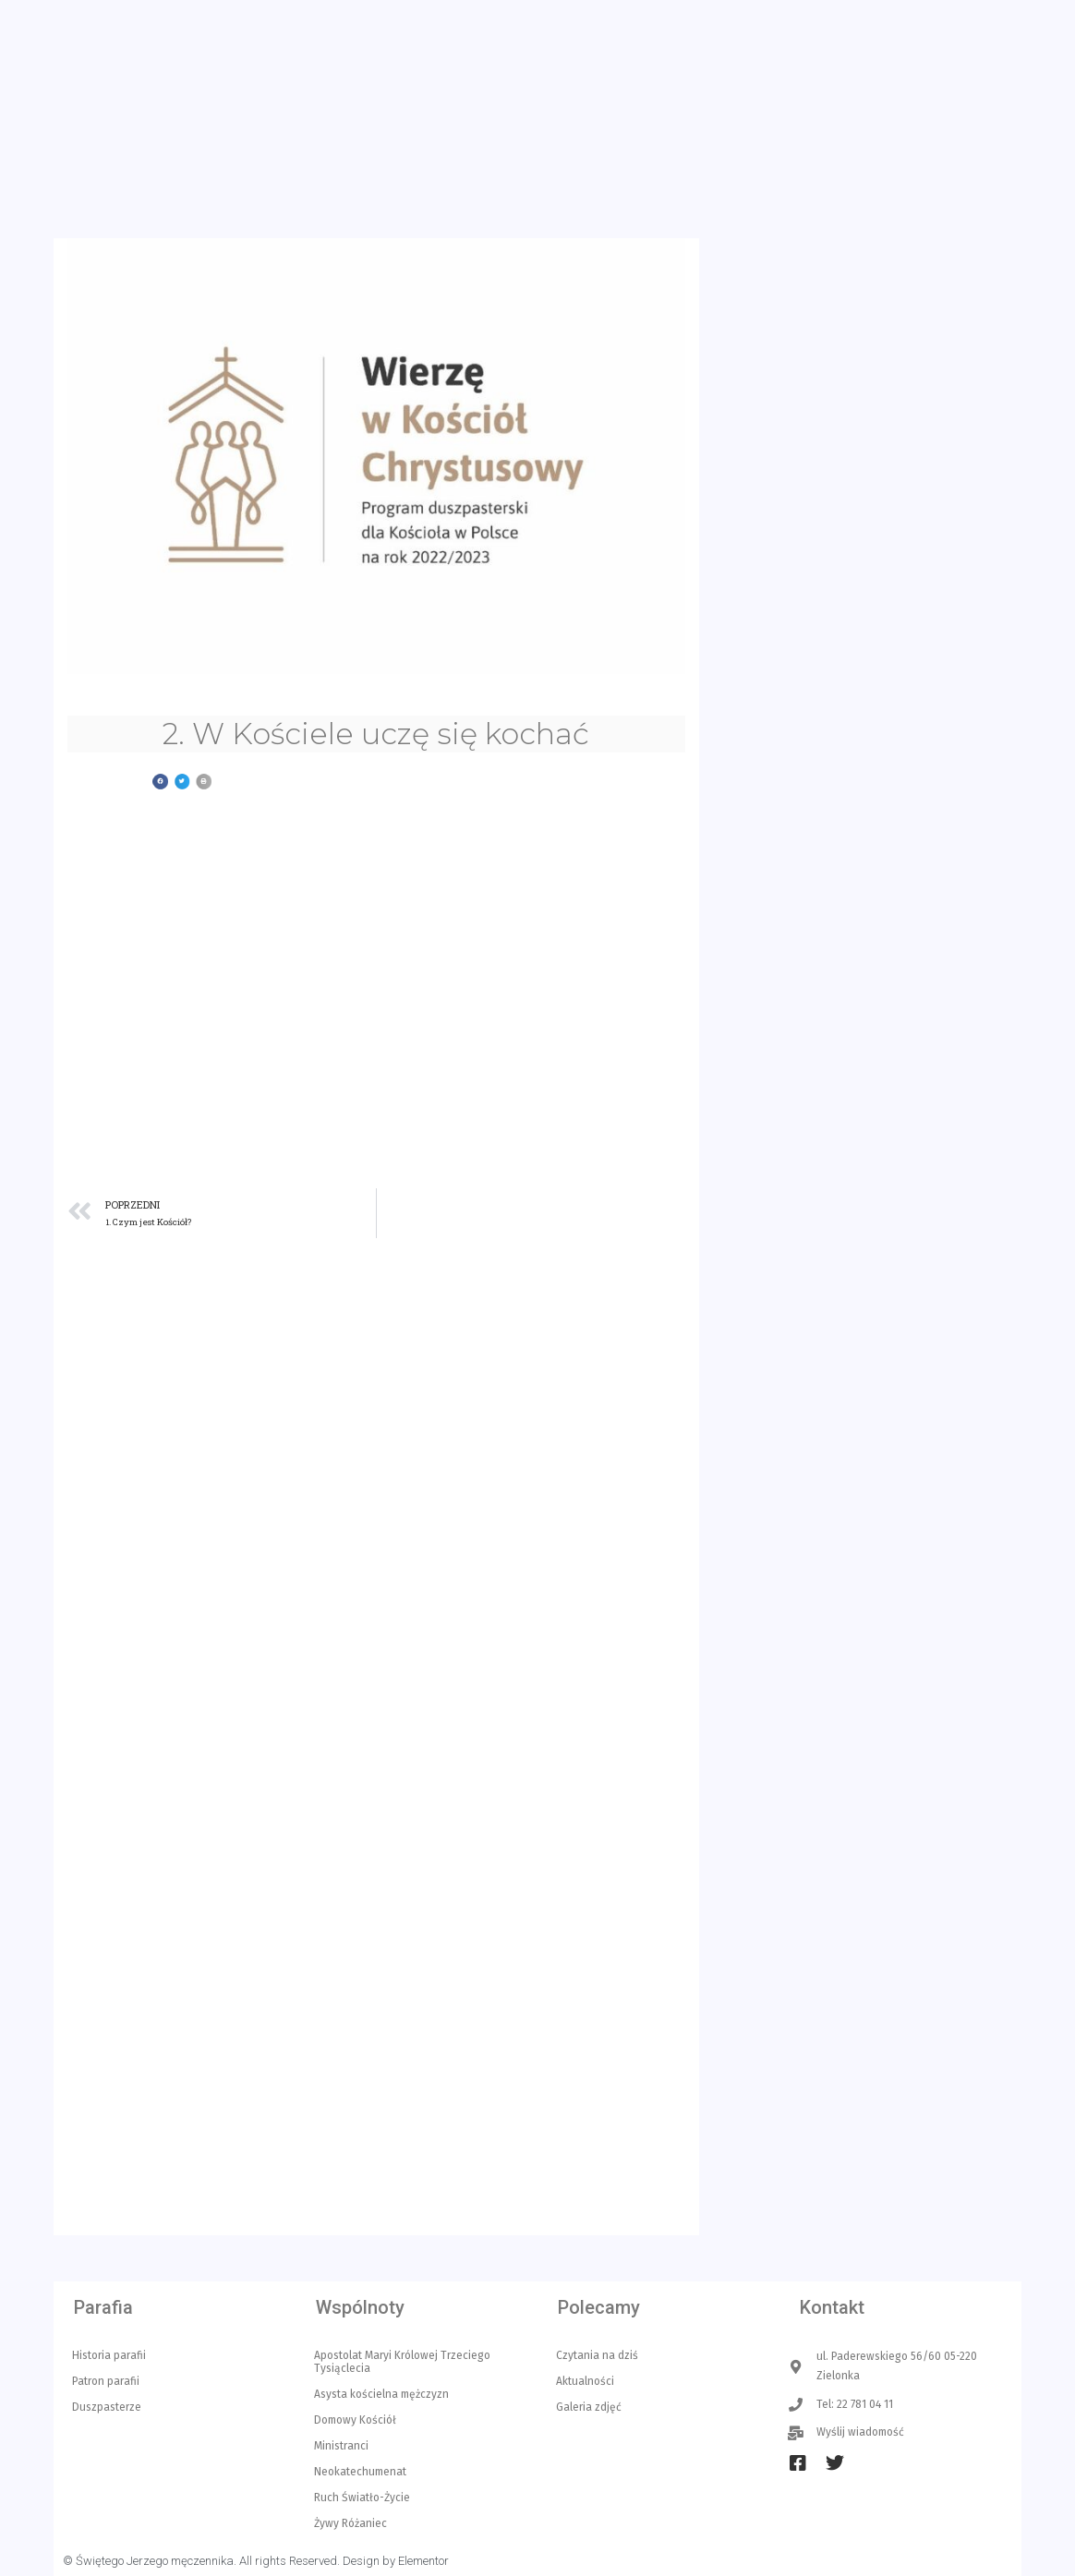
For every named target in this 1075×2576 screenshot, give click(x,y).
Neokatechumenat (360, 2471)
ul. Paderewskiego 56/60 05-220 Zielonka (170, 38)
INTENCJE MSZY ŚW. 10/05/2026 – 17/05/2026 (887, 2066)
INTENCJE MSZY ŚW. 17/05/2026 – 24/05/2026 (888, 1875)
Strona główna (357, 145)
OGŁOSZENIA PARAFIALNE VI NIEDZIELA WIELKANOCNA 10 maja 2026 (904, 1973)
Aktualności (578, 146)
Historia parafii (109, 2355)
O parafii (765, 146)
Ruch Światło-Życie (362, 2497)
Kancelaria (468, 146)
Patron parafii (105, 2381)
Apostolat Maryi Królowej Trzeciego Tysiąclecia (402, 2362)
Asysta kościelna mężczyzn (381, 2394)
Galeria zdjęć (589, 2407)
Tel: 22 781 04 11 (348, 38)
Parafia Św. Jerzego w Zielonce (314, 112)
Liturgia (677, 146)
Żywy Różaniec (350, 2523)
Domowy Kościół (355, 2419)
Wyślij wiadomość (480, 38)
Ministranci (341, 2445)
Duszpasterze (106, 2407)
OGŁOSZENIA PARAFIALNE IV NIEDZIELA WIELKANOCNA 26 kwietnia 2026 (904, 2165)
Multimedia (961, 146)
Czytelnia (858, 146)
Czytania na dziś (597, 2355)
